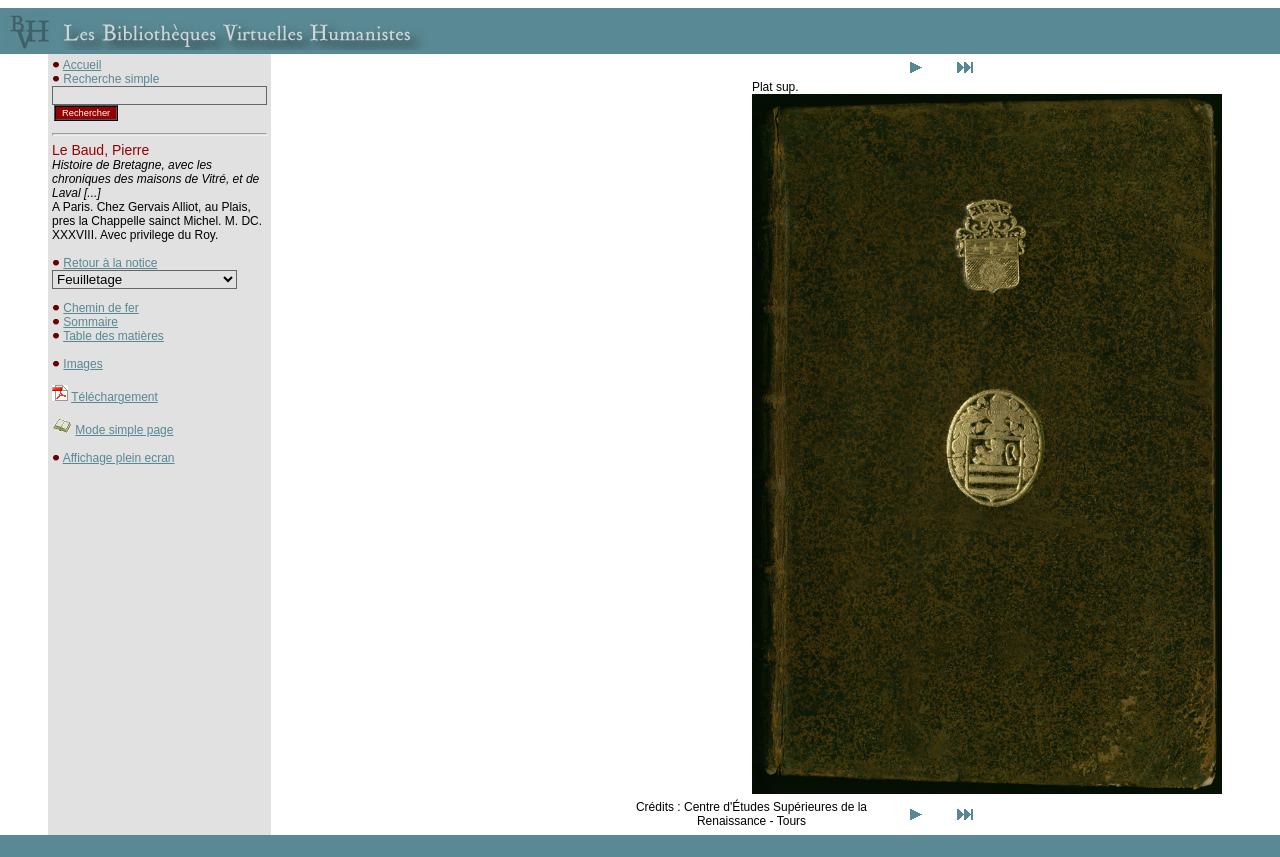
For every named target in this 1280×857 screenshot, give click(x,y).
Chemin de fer (100, 308)
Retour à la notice (110, 263)
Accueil (82, 65)
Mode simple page (124, 430)
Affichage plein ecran (119, 458)
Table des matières (113, 336)
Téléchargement (114, 397)
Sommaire (90, 322)
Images (82, 364)
